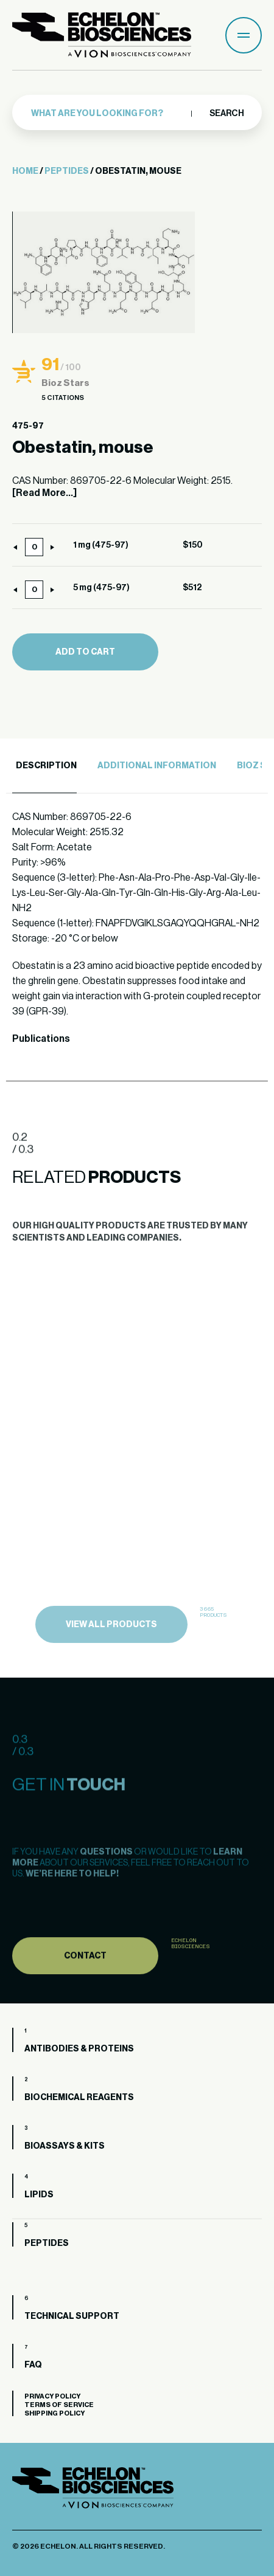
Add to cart (85, 652)
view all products (111, 1648)
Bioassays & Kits (64, 2146)
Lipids (39, 2195)
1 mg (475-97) (100, 545)
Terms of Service (59, 2405)
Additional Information (156, 766)
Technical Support (71, 2316)
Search (226, 113)
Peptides (66, 171)
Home (25, 171)
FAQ (33, 2365)
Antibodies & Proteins (79, 2049)
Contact (85, 1979)
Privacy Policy (52, 2396)
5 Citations (62, 397)
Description (46, 766)
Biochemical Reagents (79, 2097)
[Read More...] (44, 493)
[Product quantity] (34, 547)
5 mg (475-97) (101, 588)
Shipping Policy (54, 2413)
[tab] (44, 766)
